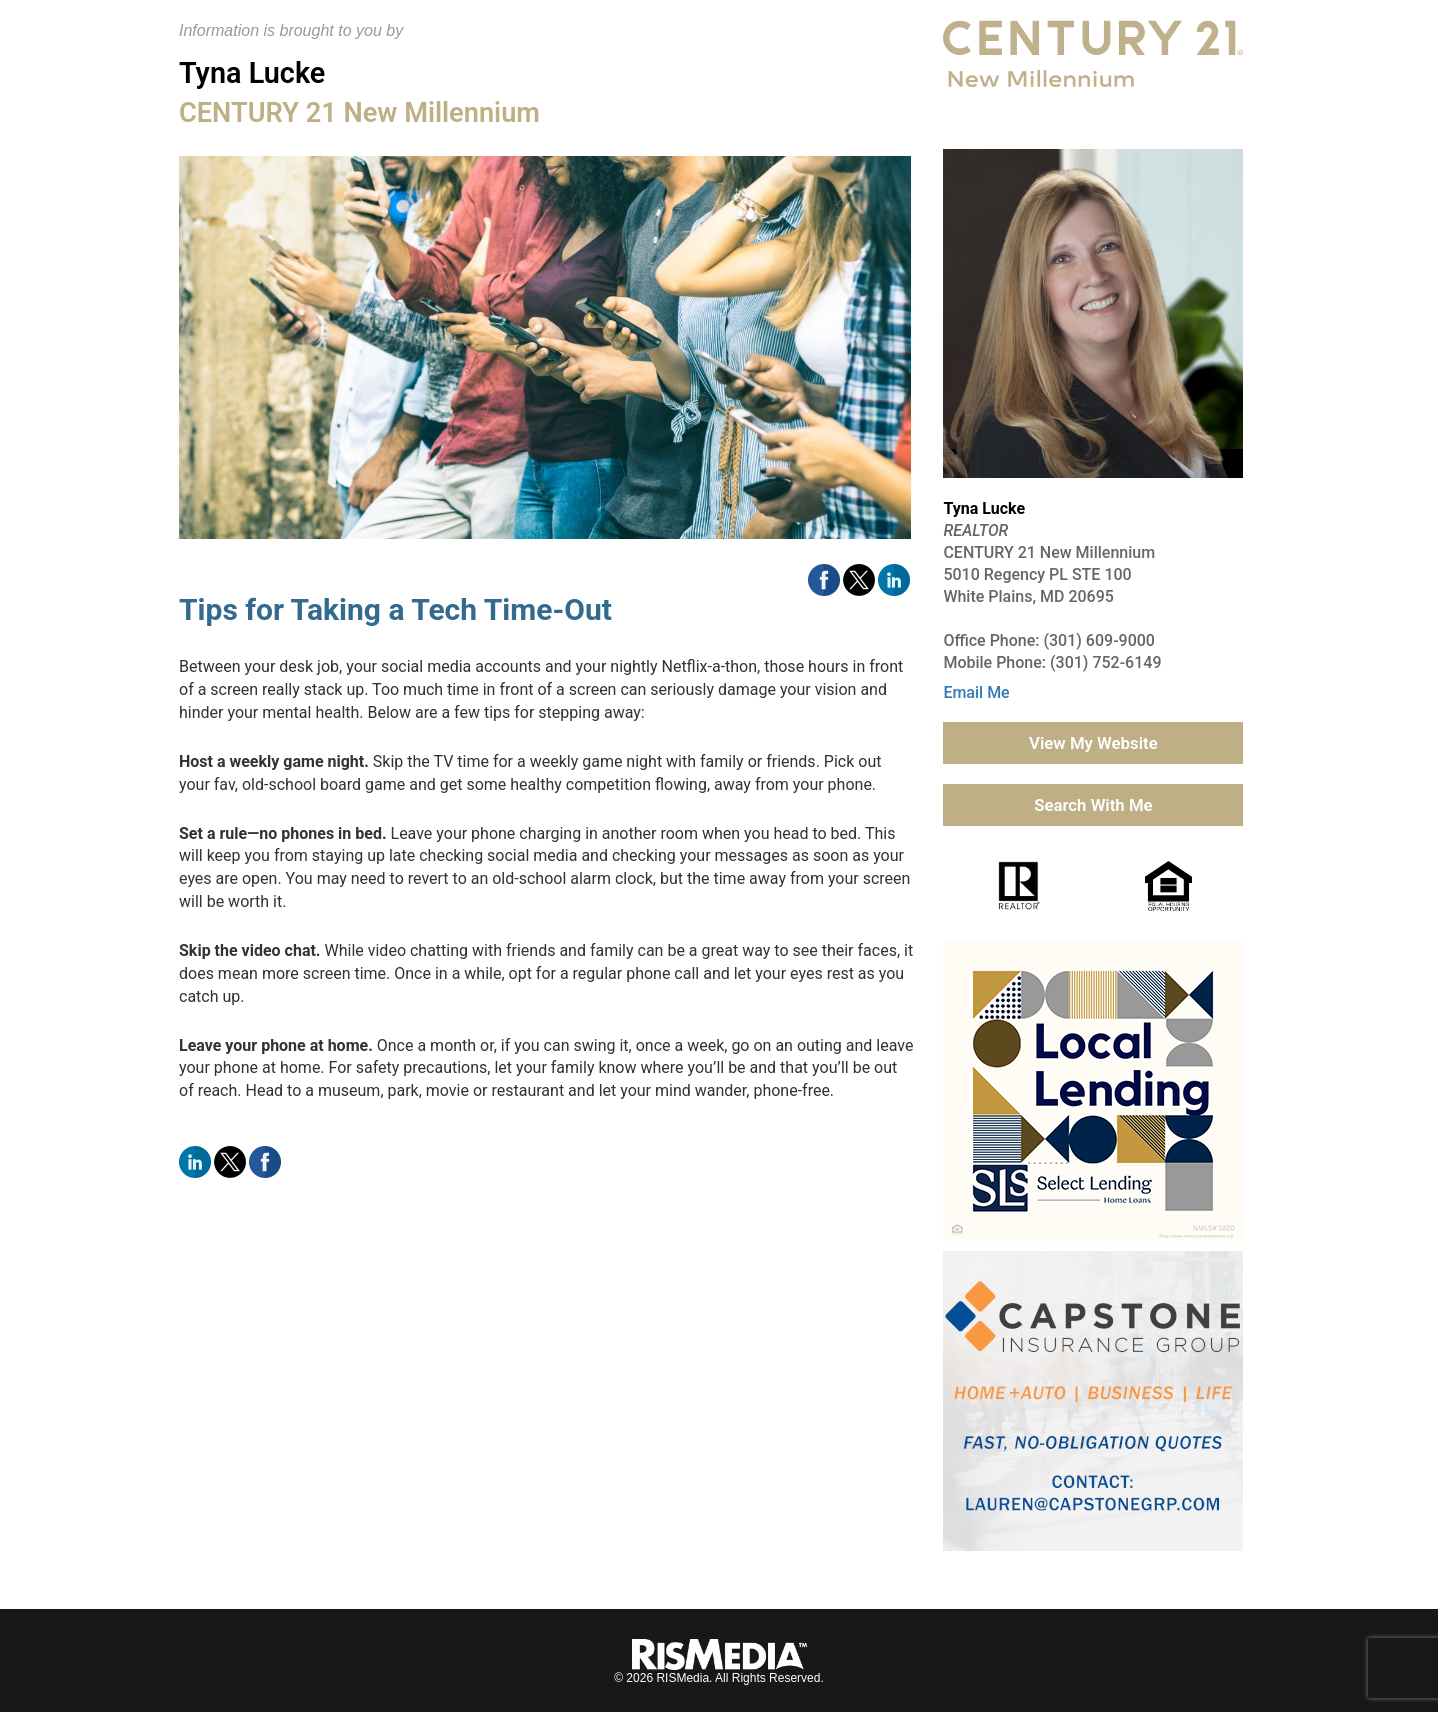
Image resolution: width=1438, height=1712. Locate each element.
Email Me (976, 692)
